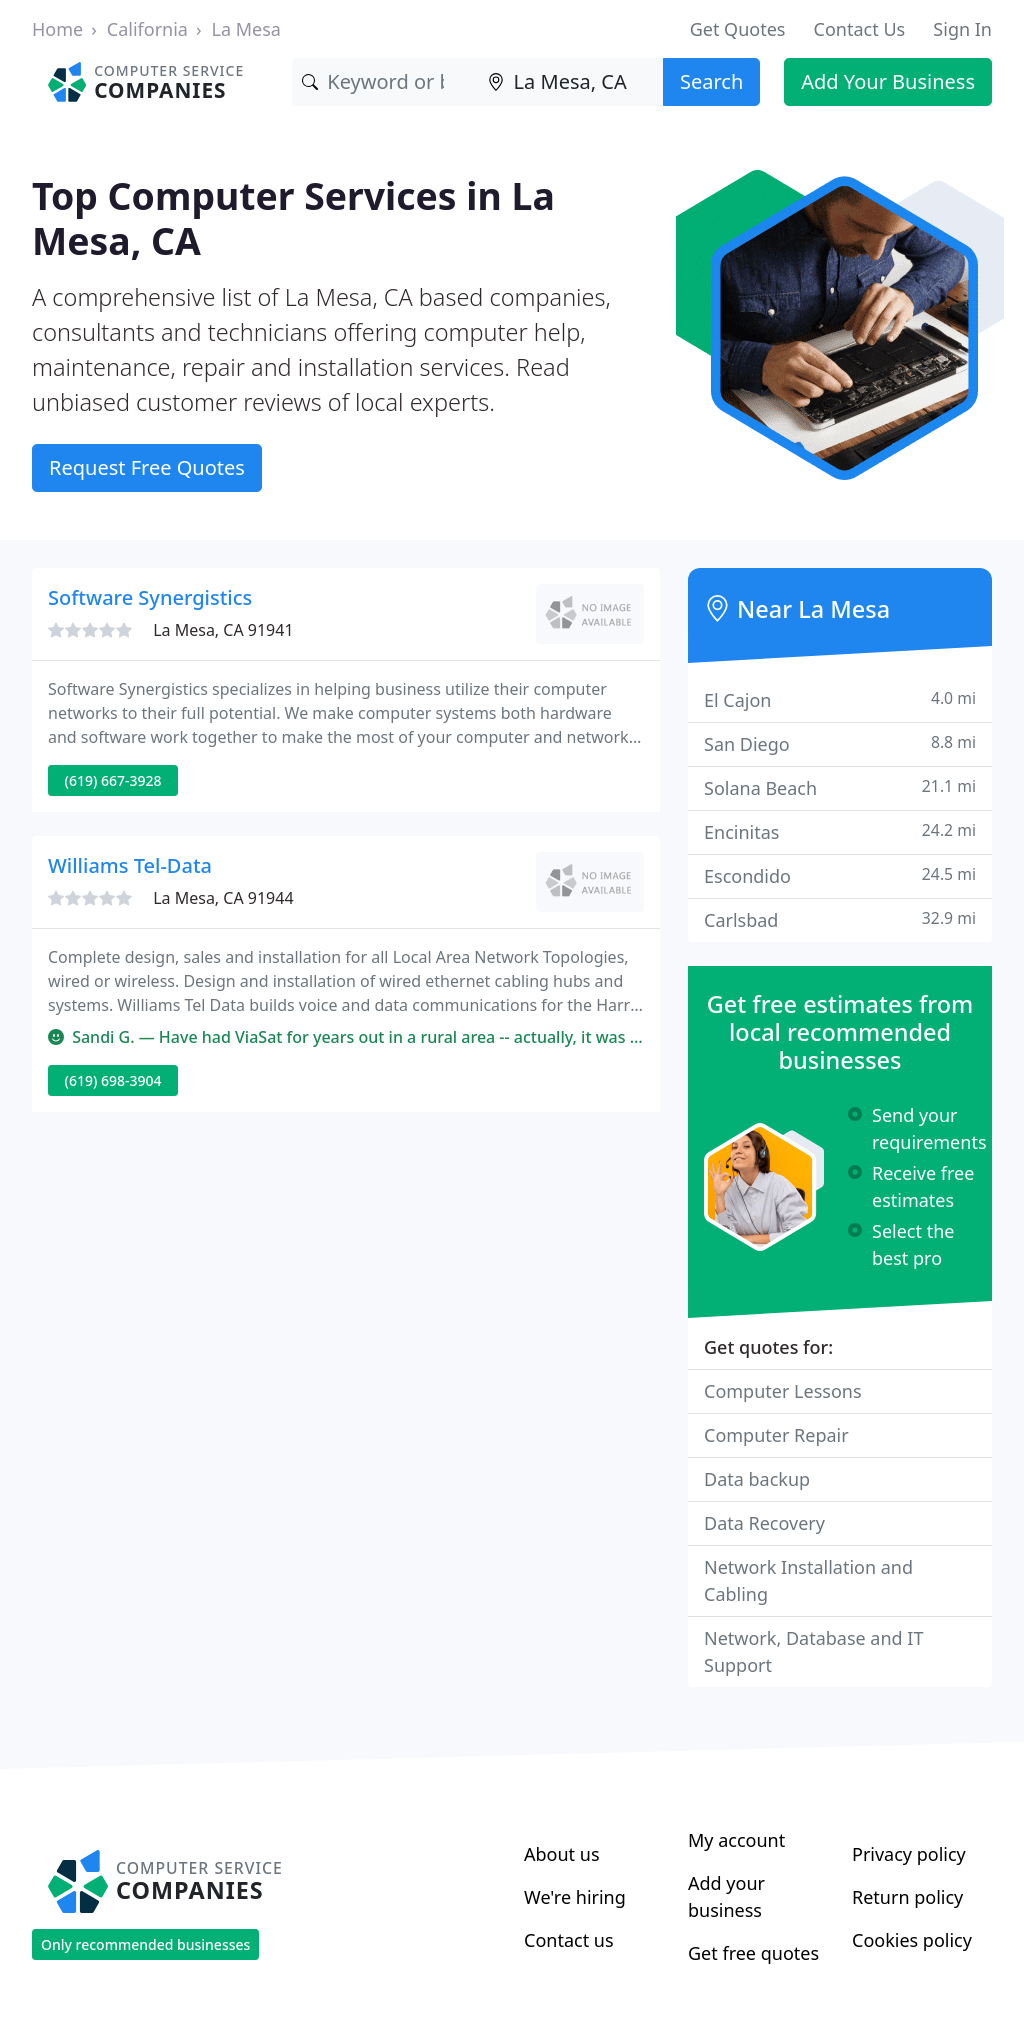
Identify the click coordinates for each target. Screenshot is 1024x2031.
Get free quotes (753, 1953)
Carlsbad (840, 919)
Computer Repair (776, 1435)
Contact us (569, 1940)
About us (562, 1854)
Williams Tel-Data (130, 865)
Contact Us (860, 29)
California (147, 29)
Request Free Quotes (147, 467)
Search (711, 81)
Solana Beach (840, 787)
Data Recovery (764, 1523)
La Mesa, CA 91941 (223, 630)
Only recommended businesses (145, 1944)
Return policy (907, 1897)
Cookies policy (912, 1940)
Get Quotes (738, 29)
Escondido (840, 875)
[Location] (570, 82)
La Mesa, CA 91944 (223, 898)
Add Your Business (888, 81)
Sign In (962, 29)
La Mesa (246, 29)
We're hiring (575, 1897)
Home (57, 29)
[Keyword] (384, 82)
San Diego (840, 743)
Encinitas (840, 831)
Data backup (757, 1479)
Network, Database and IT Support (813, 1651)
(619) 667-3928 (113, 780)
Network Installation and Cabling (808, 1580)
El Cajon (840, 699)
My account (736, 1840)
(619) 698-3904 (113, 1080)
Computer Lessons (783, 1391)
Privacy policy (909, 1854)
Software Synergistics (150, 597)
